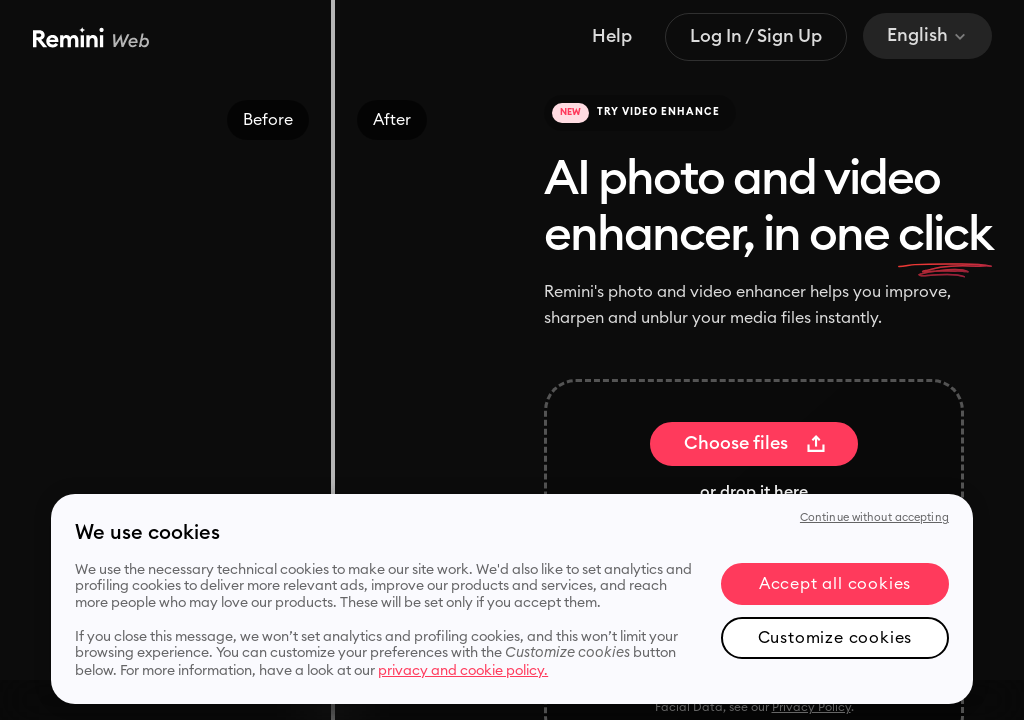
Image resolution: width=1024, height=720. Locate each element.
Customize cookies (835, 638)
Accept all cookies (835, 584)
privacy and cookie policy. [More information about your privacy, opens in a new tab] (463, 671)
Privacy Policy (811, 707)
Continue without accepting (874, 517)
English (927, 35)
